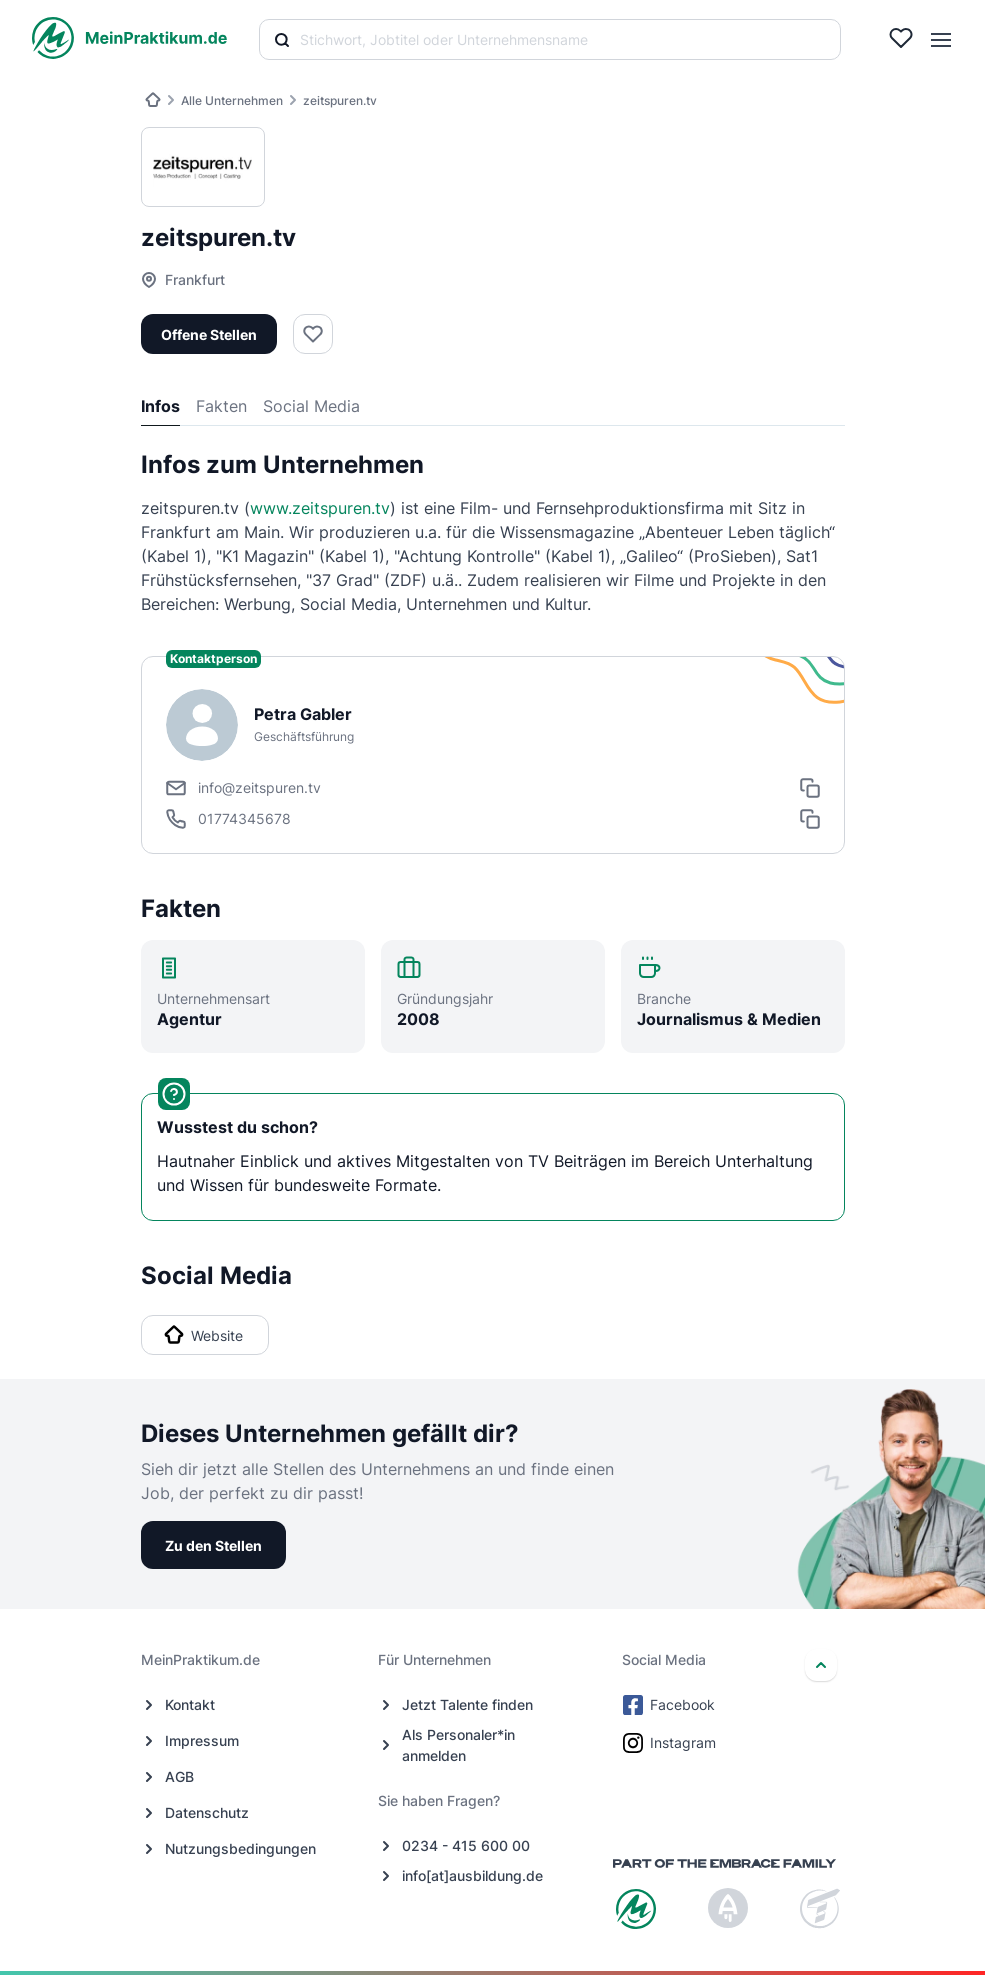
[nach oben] (821, 1665)
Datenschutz (207, 1812)
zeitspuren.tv (340, 100)
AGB (179, 1776)
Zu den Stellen (213, 1545)
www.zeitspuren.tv (320, 508)
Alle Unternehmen (232, 100)
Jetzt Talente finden (467, 1704)
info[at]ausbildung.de (472, 1875)
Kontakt (190, 1704)
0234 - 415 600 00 (466, 1845)
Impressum (202, 1740)
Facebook (670, 1705)
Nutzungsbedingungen (240, 1848)
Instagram (671, 1743)
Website (203, 1335)
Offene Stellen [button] (209, 334)
